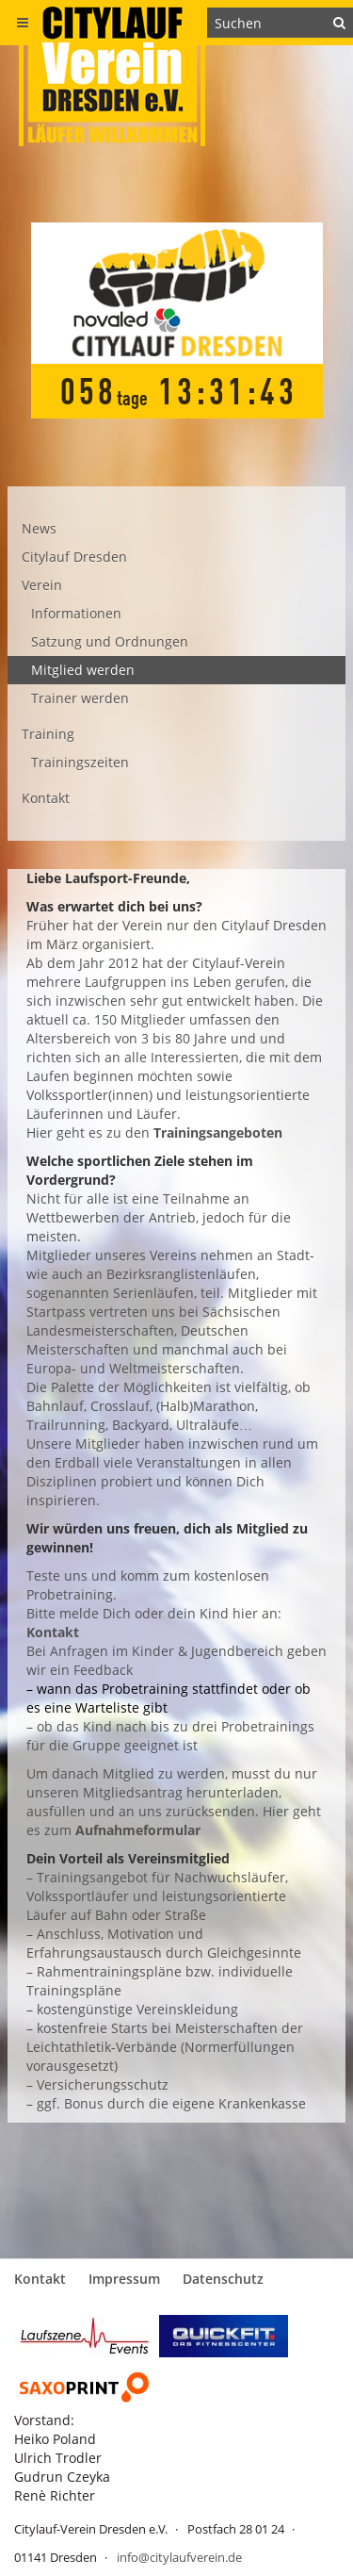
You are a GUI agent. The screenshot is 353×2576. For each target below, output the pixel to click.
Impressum (124, 2279)
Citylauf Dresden (74, 557)
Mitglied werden (83, 670)
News (39, 528)
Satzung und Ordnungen (109, 641)
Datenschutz (223, 2279)
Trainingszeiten (80, 762)
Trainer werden (80, 698)
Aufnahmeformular (138, 1830)
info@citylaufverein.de (179, 2557)
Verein (42, 585)
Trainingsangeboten (217, 1132)
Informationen (76, 613)
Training (48, 734)
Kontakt (46, 798)
